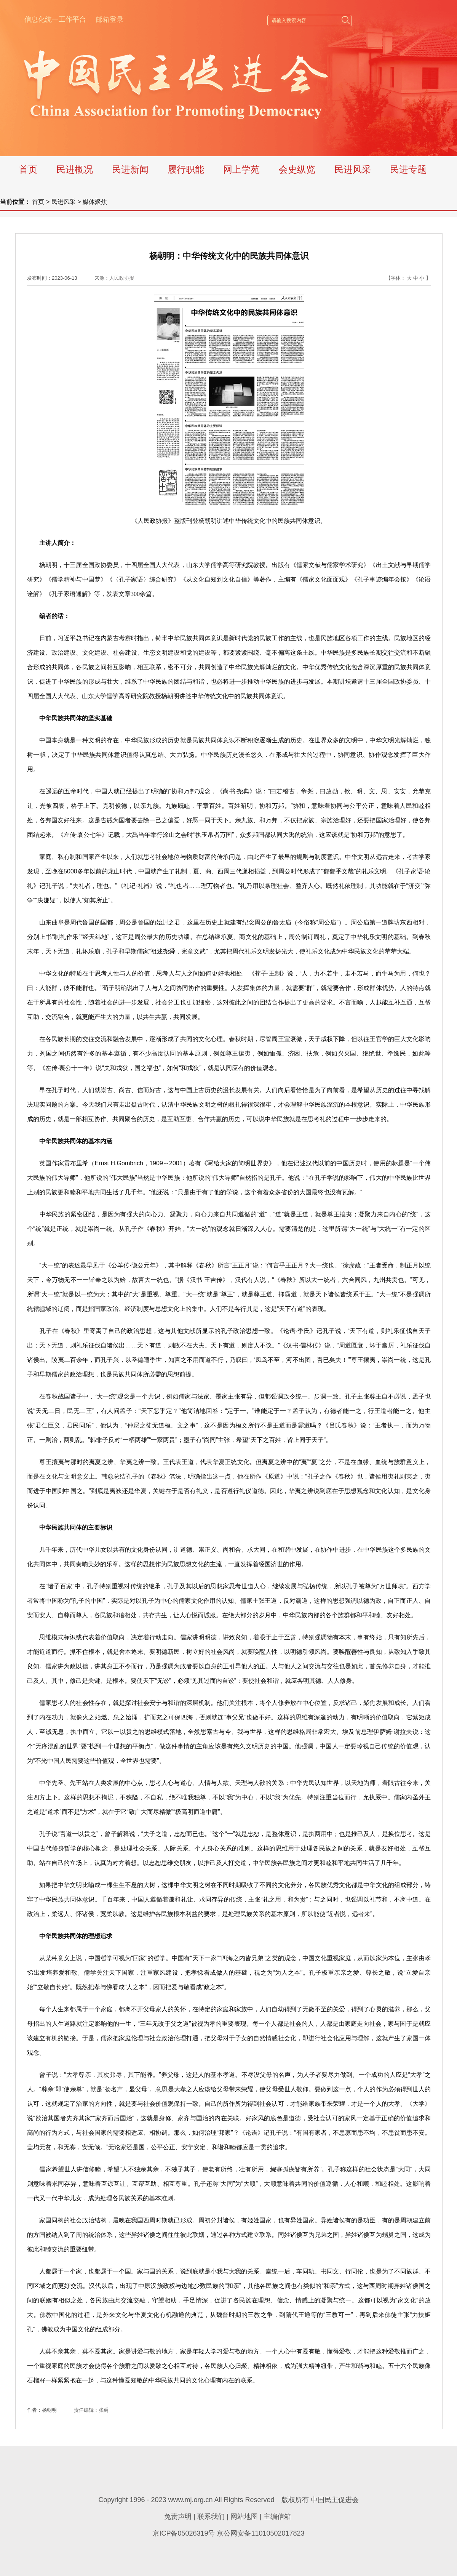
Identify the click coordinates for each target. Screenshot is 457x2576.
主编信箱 (277, 2516)
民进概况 (74, 169)
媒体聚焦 (95, 202)
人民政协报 (121, 278)
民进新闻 (130, 169)
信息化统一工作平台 (55, 19)
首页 (28, 169)
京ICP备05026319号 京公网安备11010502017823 (228, 2533)
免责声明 (178, 2516)
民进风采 (352, 169)
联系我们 (211, 2516)
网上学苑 (241, 169)
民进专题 (408, 169)
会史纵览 (297, 169)
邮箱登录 (109, 19)
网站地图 (244, 2516)
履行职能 (186, 169)
